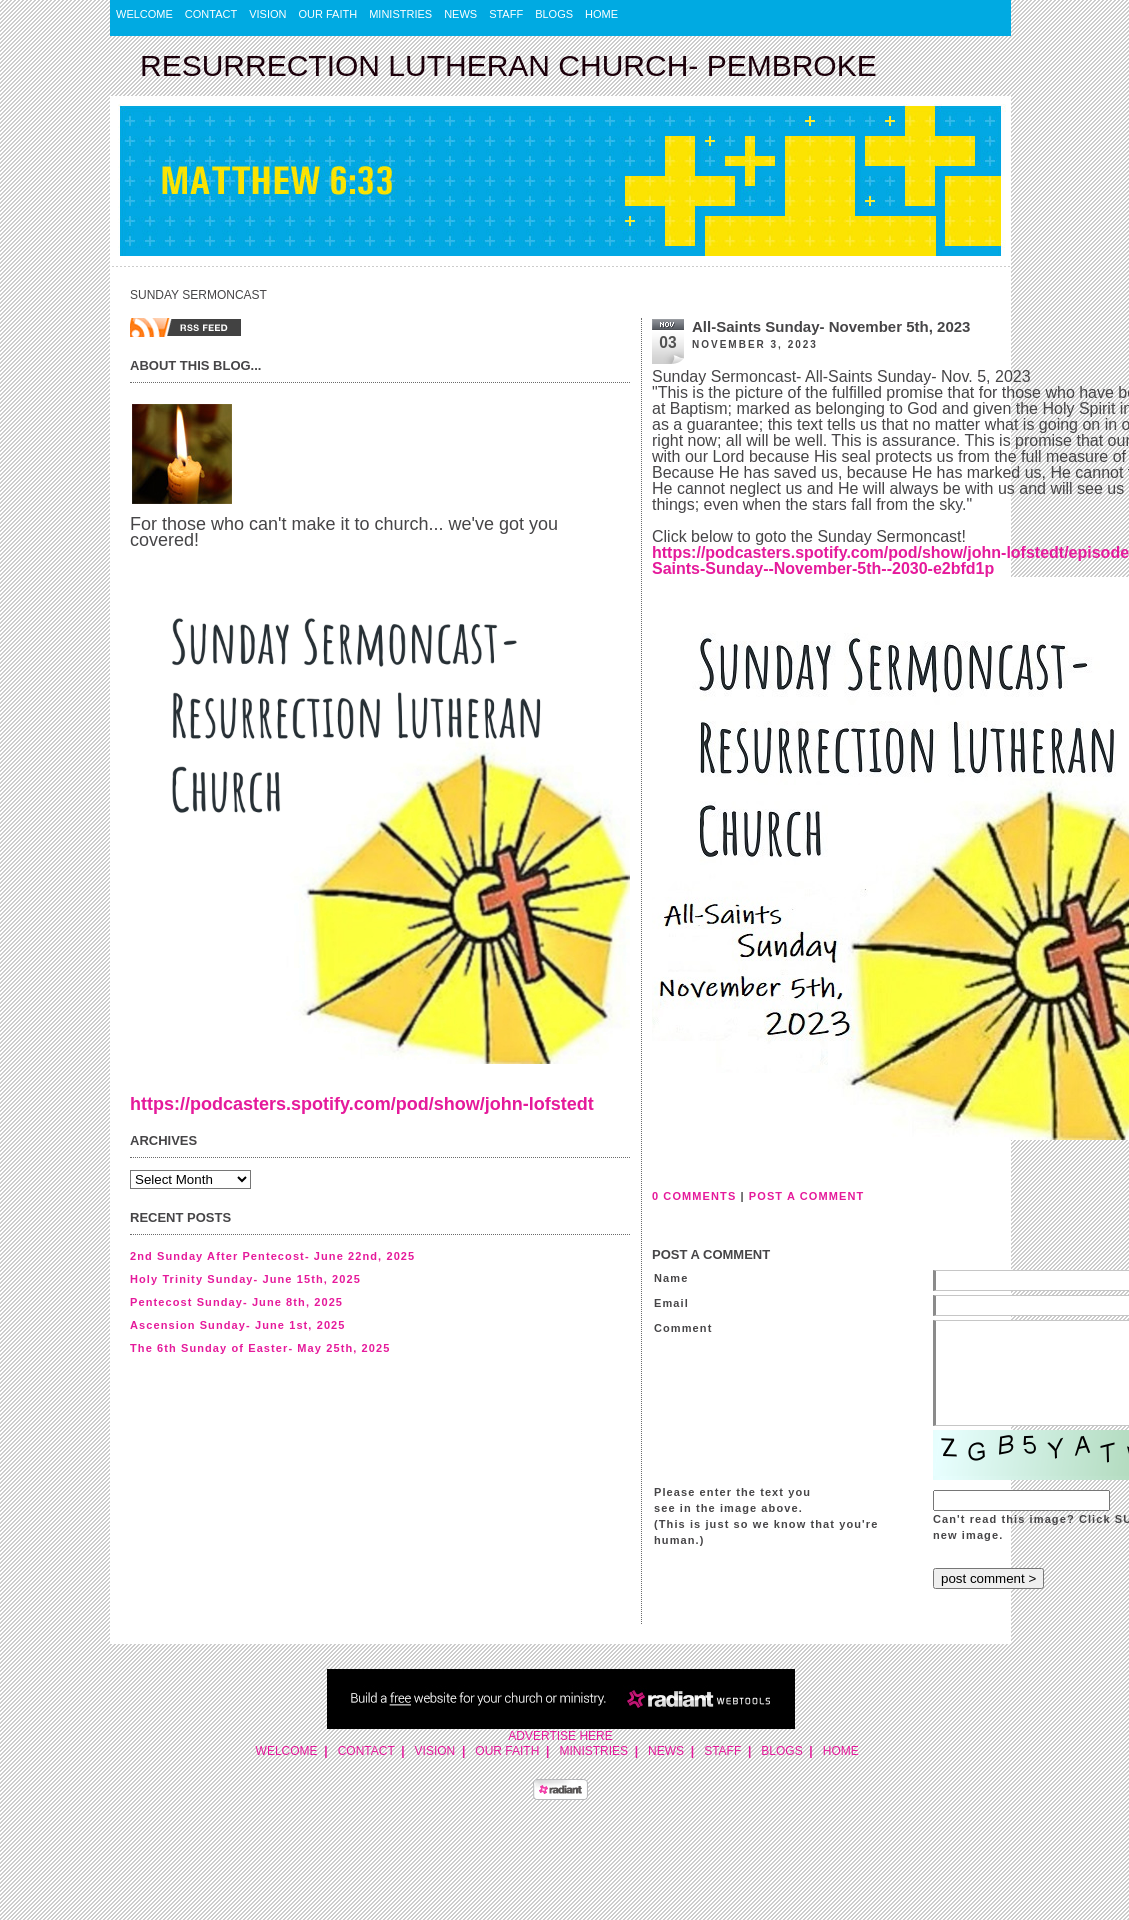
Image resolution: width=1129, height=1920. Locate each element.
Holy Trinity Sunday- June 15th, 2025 (245, 1279)
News (460, 14)
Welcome (144, 14)
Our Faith (328, 14)
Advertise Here (560, 1736)
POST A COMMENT (806, 1196)
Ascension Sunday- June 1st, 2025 (238, 1325)
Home (601, 14)
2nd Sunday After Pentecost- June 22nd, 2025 (272, 1256)
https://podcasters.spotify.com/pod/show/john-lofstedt (362, 1104)
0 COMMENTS (694, 1196)
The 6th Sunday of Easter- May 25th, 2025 (260, 1348)
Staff (506, 14)
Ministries (400, 14)
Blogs (554, 14)
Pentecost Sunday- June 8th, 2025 (236, 1302)
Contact (211, 14)
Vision (267, 14)
